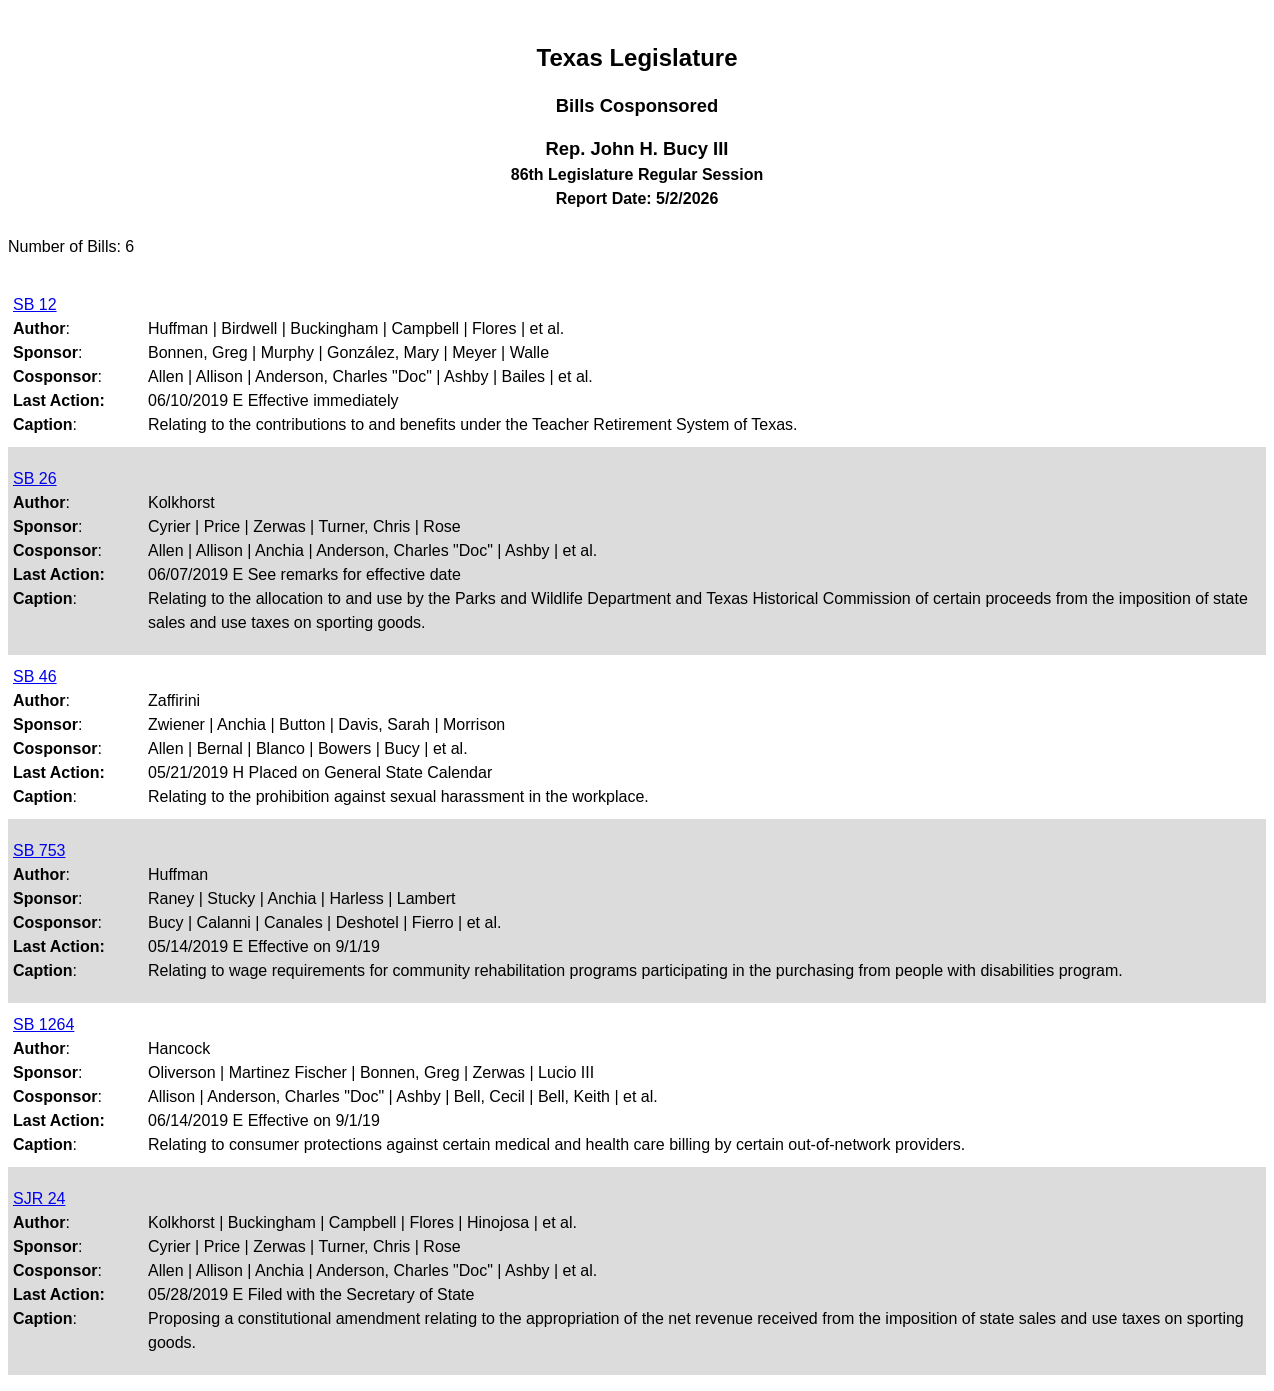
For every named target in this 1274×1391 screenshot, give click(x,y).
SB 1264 (43, 1024)
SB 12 (35, 304)
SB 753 (39, 850)
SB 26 (35, 478)
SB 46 (35, 676)
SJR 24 (39, 1198)
